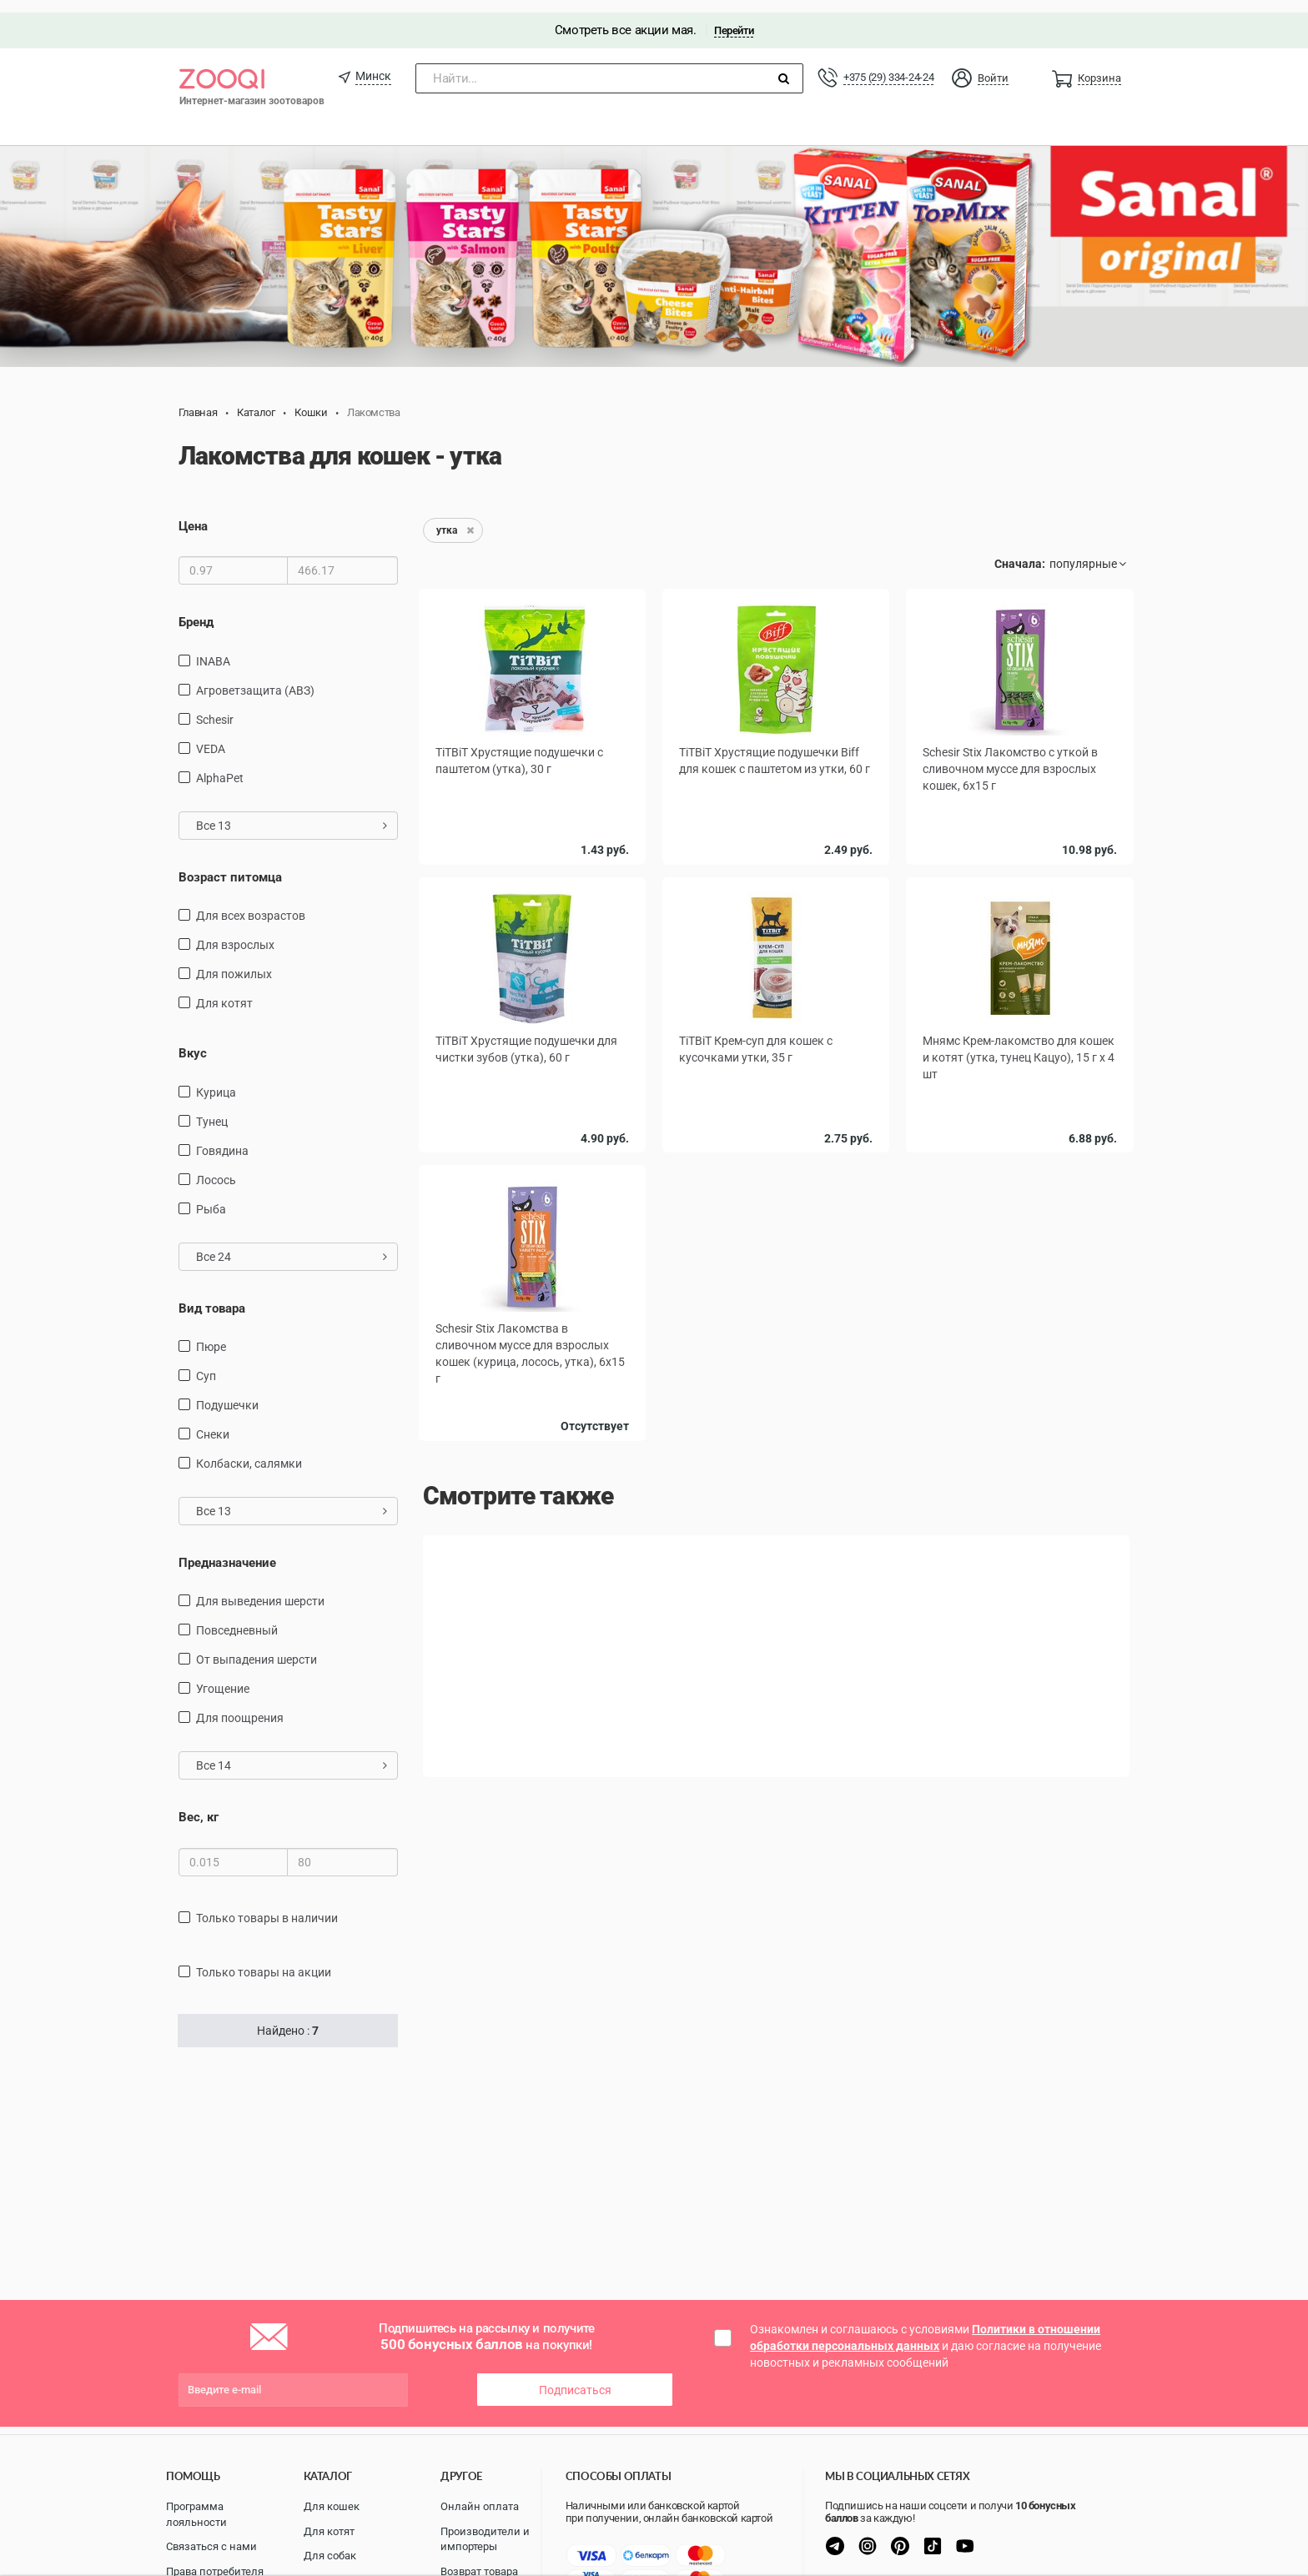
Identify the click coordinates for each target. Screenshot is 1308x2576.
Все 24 (291, 1244)
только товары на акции (263, 1959)
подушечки (227, 1392)
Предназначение (227, 1550)
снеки (212, 1422)
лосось (216, 1167)
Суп (206, 1363)
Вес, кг (199, 1805)
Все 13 (291, 813)
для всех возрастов (250, 903)
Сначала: (1019, 551)
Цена (193, 513)
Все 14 (291, 1753)
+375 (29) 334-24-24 (888, 64)
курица (216, 1080)
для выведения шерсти (260, 1589)
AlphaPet (220, 765)
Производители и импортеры (485, 2539)
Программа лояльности (196, 2514)
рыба (211, 1196)
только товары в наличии (267, 1905)
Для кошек (332, 2506)
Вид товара (212, 1295)
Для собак (330, 2555)
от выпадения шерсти (256, 1648)
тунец (212, 1109)
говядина (222, 1138)
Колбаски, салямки (249, 1451)
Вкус (193, 1040)
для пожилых (234, 961)
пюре (211, 1334)
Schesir (215, 707)
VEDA (210, 736)
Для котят (329, 2531)
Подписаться (575, 2377)
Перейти (733, 18)
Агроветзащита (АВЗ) (255, 678)
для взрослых (235, 932)
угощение (222, 1677)
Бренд (196, 610)
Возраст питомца (230, 864)
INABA (213, 648)
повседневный (237, 1618)
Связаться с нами (211, 2546)
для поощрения (240, 1706)
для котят (224, 990)
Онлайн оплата (479, 2506)
